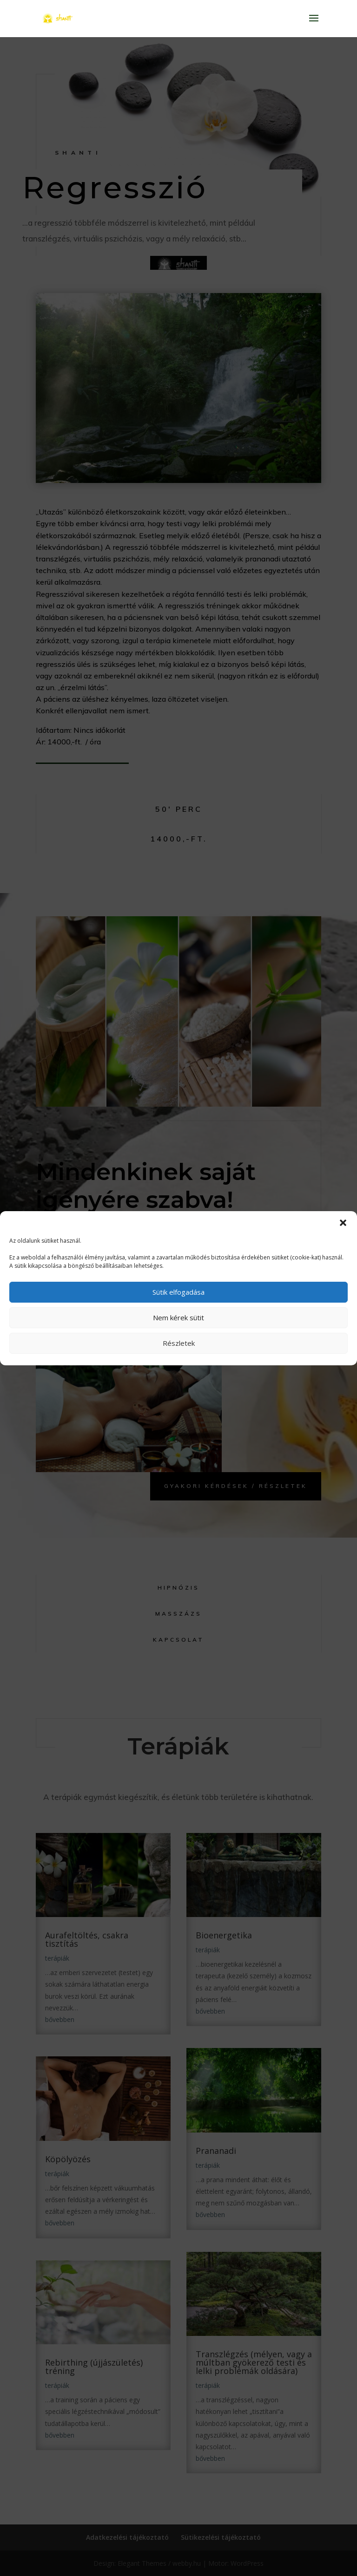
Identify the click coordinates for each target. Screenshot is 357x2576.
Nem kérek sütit (178, 1317)
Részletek (179, 1343)
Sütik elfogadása (178, 1292)
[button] (343, 1222)
